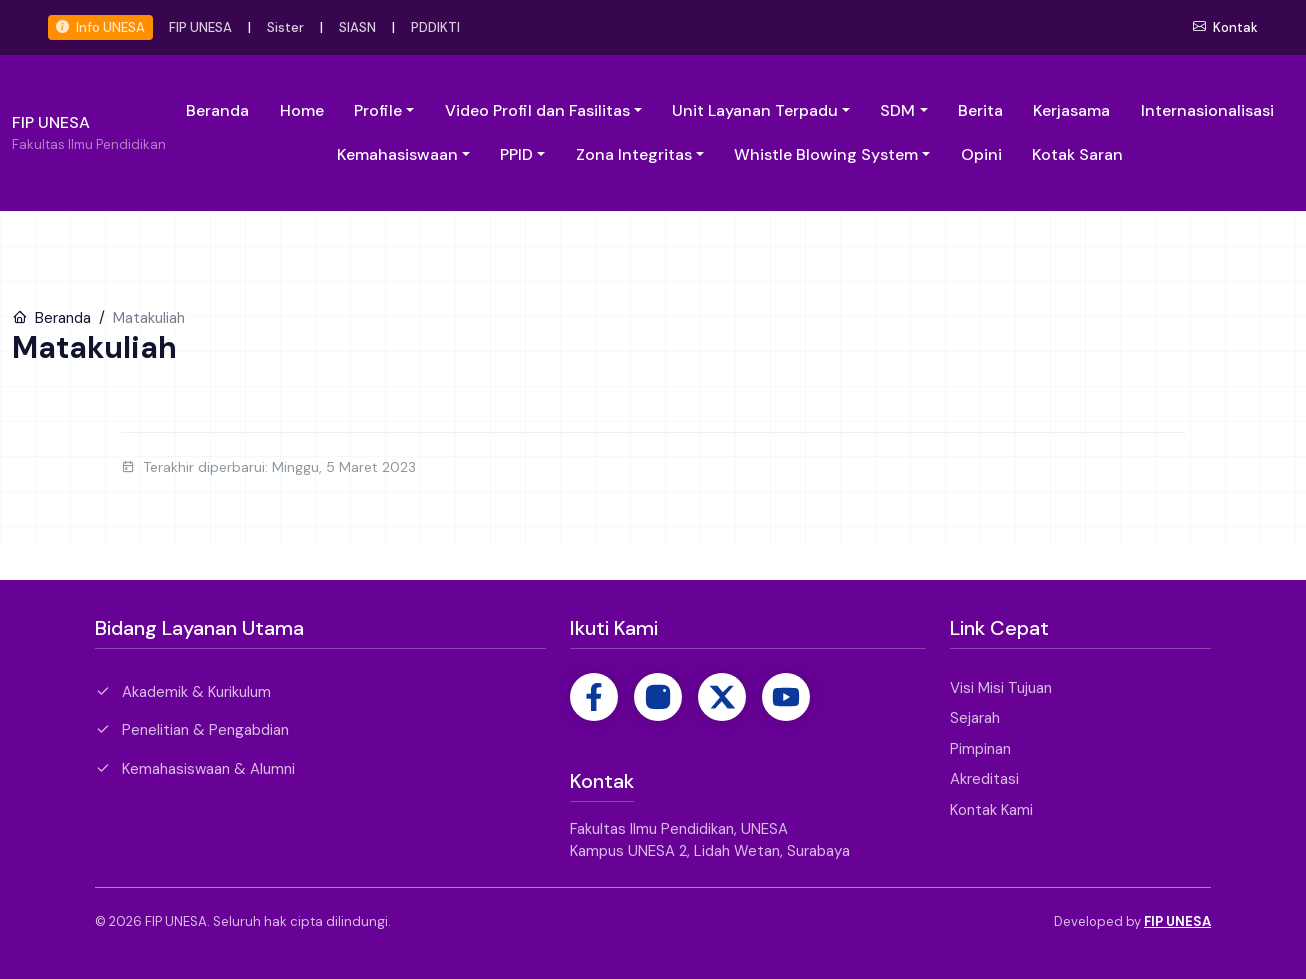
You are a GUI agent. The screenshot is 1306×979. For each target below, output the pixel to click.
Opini (981, 154)
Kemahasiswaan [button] (397, 154)
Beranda (217, 110)
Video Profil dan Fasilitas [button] (537, 110)
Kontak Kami (991, 810)
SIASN (357, 27)
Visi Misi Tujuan (1001, 688)
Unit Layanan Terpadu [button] (755, 110)
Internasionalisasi (1207, 110)
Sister (285, 27)
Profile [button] (378, 110)
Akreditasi (984, 779)
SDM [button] (897, 110)
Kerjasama (1071, 110)
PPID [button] (516, 154)
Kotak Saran (1077, 154)
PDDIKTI (435, 27)
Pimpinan (980, 749)
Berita (980, 110)
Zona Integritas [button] (634, 154)
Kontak (1225, 27)
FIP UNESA (200, 27)
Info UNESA (100, 27)
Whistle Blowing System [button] (826, 154)
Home (302, 110)
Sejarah (975, 718)
